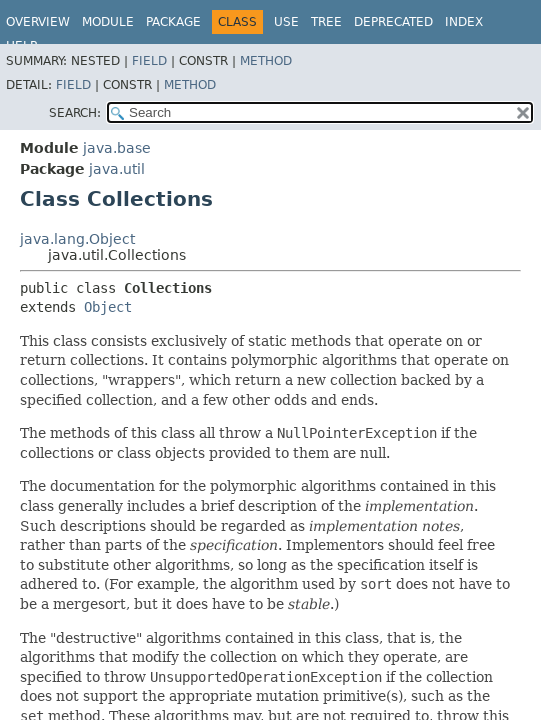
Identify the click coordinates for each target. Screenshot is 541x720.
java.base (117, 148)
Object (108, 307)
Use (286, 22)
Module (108, 22)
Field (149, 61)
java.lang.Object (77, 239)
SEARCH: (75, 113)
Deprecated (393, 22)
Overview (38, 22)
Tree (326, 22)
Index (464, 22)
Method (266, 61)
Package (173, 22)
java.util (117, 169)
